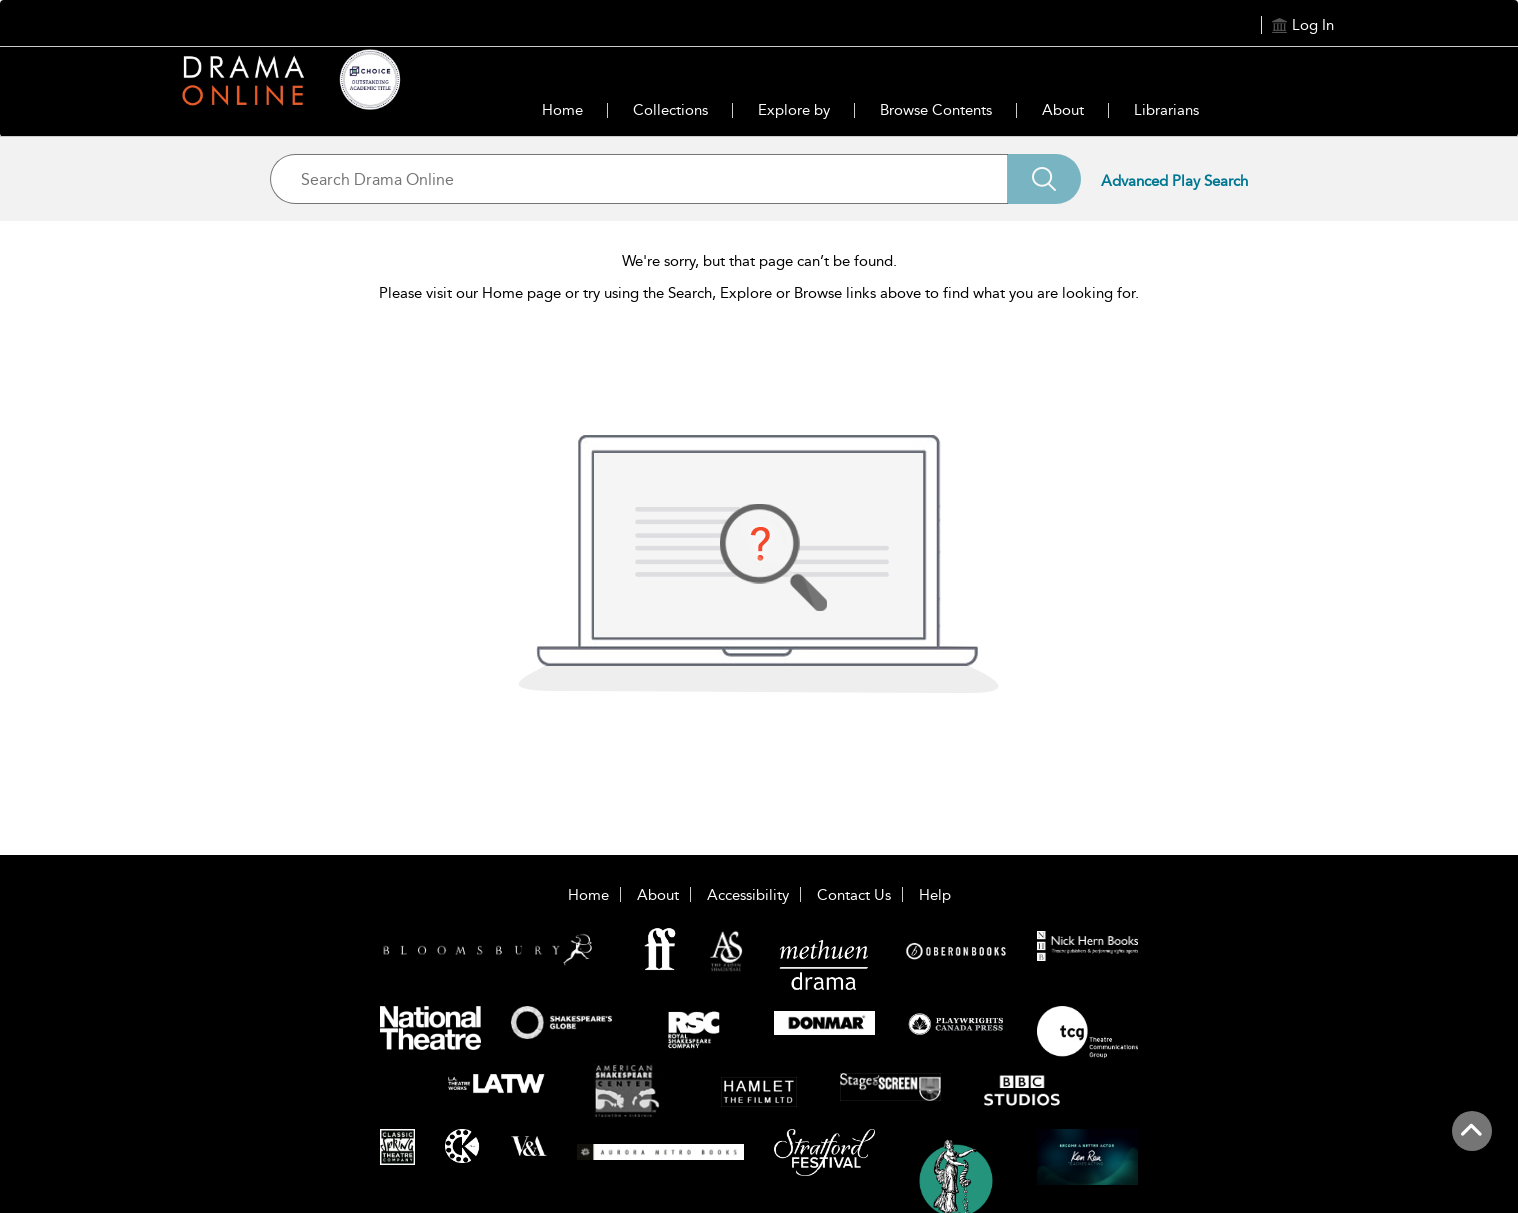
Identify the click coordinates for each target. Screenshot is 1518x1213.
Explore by (794, 110)
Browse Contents (936, 110)
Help (935, 895)
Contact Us (854, 895)
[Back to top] (1471, 1142)
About (1063, 110)
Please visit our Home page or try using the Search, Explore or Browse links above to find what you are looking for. (759, 293)
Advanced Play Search (1174, 181)
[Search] (1044, 179)
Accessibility (748, 895)
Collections (670, 110)
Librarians (1166, 110)
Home (562, 110)
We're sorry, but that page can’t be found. (759, 261)
